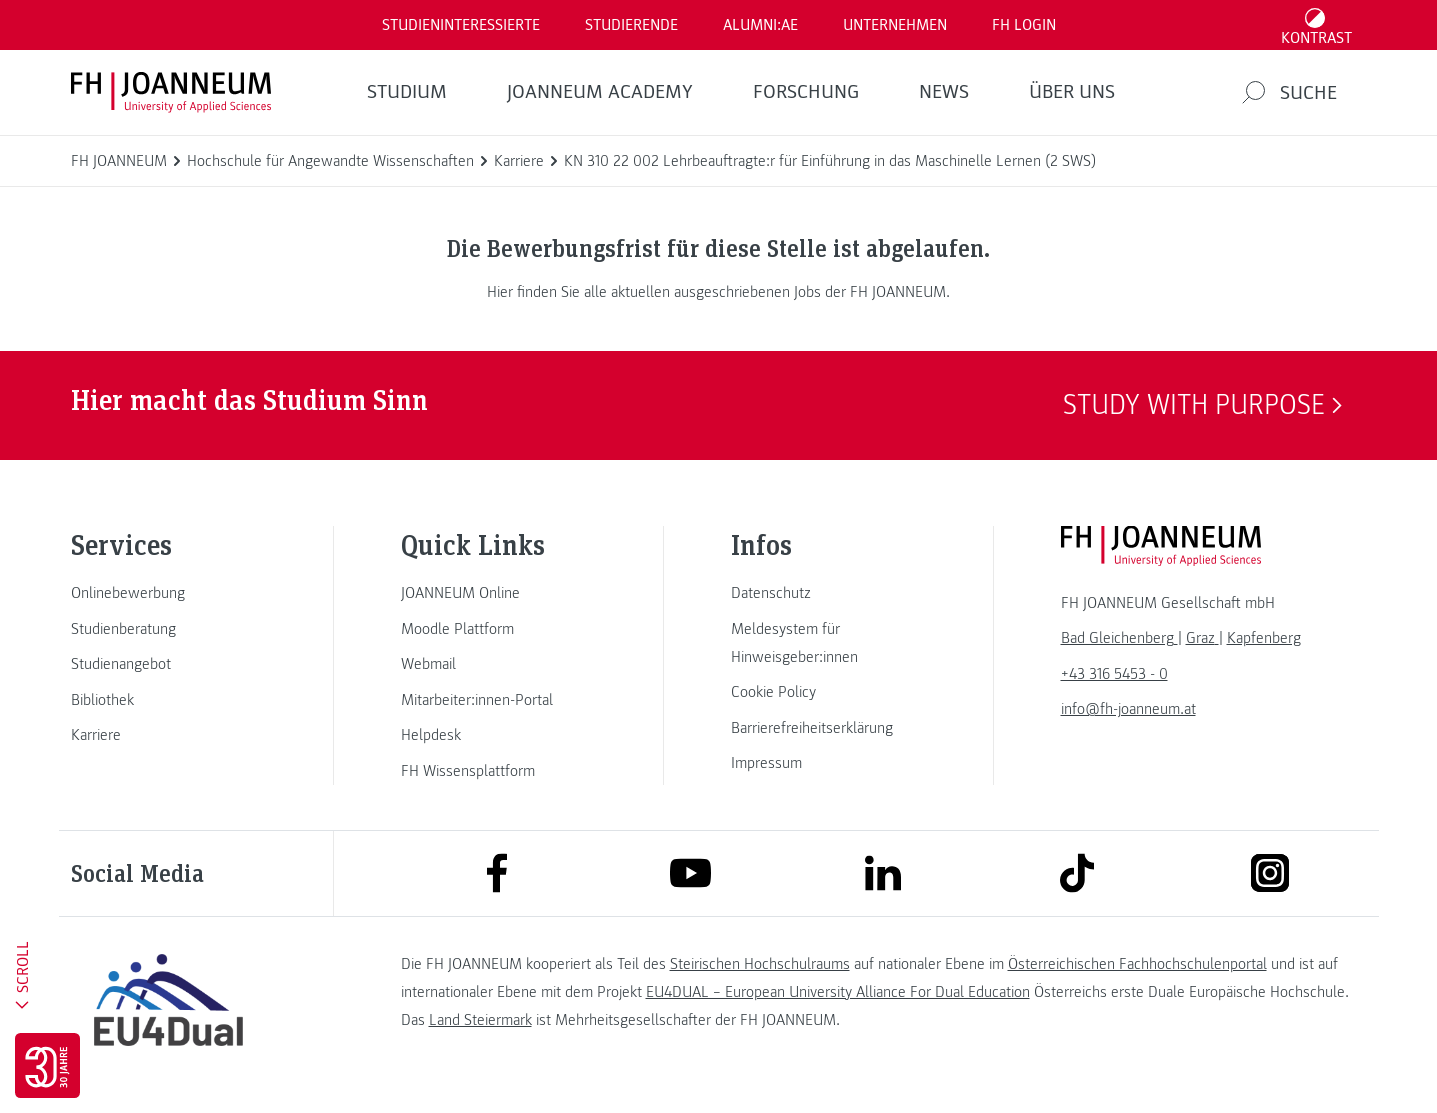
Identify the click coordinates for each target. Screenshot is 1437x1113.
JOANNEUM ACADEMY (600, 92)
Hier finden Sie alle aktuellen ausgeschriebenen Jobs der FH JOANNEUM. (718, 292)
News (944, 92)
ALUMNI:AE (760, 25)
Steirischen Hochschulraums (760, 964)
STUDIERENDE (631, 25)
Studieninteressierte (461, 25)
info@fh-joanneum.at (1128, 709)
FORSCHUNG (806, 92)
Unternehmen (895, 25)
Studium (407, 92)
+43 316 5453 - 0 (1114, 674)
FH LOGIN (1024, 25)
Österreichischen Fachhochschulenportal (1137, 964)
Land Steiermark (480, 1020)
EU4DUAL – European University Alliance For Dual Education (838, 992)
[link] (169, 593)
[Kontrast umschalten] (1316, 25)
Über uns (1072, 92)
